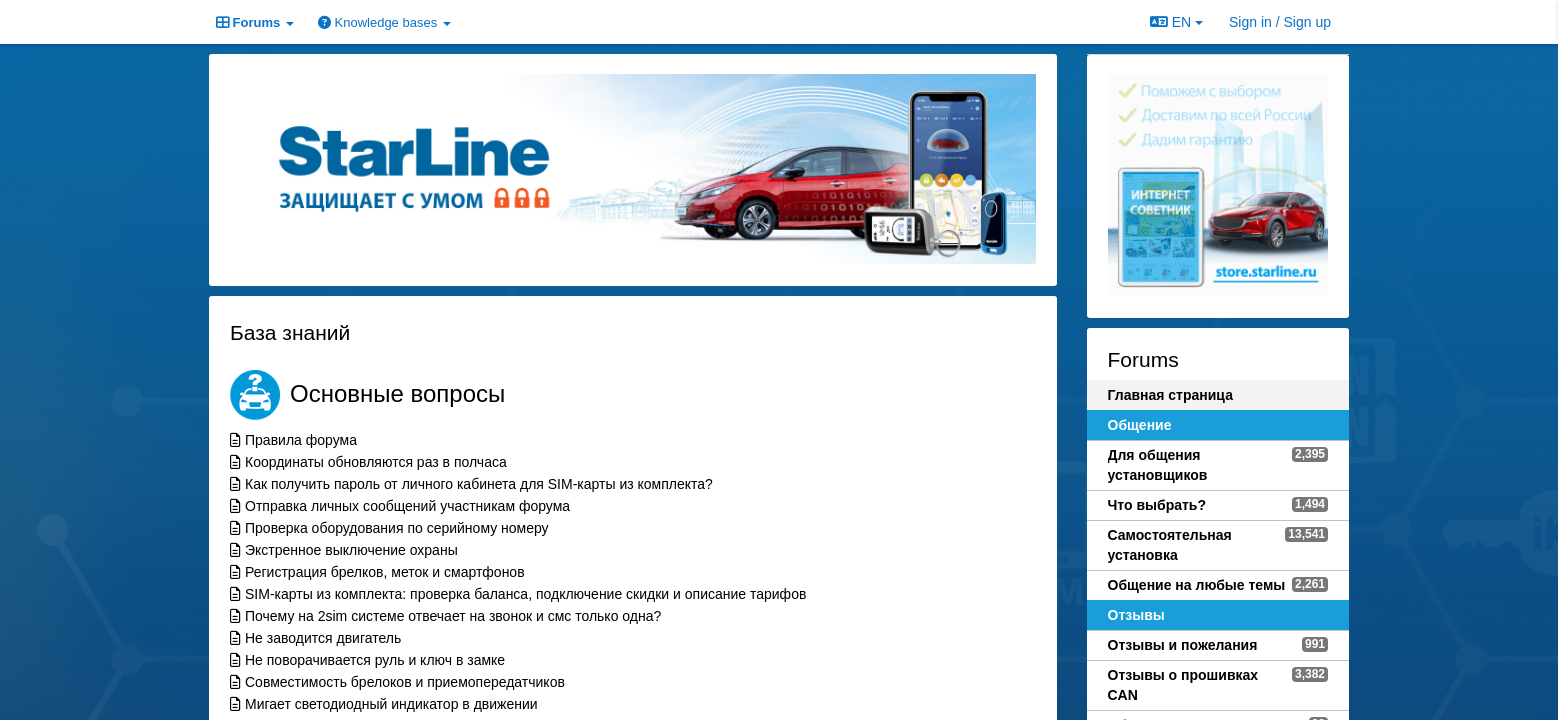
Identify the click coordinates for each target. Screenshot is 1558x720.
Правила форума (301, 440)
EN (1176, 22)
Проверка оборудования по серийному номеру (397, 528)
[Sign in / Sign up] (1280, 22)
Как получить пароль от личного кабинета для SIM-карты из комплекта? (479, 484)
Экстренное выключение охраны (351, 550)
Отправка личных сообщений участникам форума (407, 506)
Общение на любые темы (1197, 585)
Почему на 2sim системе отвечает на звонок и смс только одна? (453, 616)
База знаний (290, 332)
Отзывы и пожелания (1183, 645)
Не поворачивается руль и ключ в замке (375, 660)
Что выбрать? (1157, 505)
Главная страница (1170, 395)
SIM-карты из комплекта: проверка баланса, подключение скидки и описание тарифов (525, 594)
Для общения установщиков (1158, 465)
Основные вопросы (397, 393)
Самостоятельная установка (1170, 545)
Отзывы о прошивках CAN (1183, 685)
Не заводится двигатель (323, 638)
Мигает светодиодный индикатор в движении (391, 704)
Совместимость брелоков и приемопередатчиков (405, 682)
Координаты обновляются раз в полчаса (376, 462)
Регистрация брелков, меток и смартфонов (385, 572)
